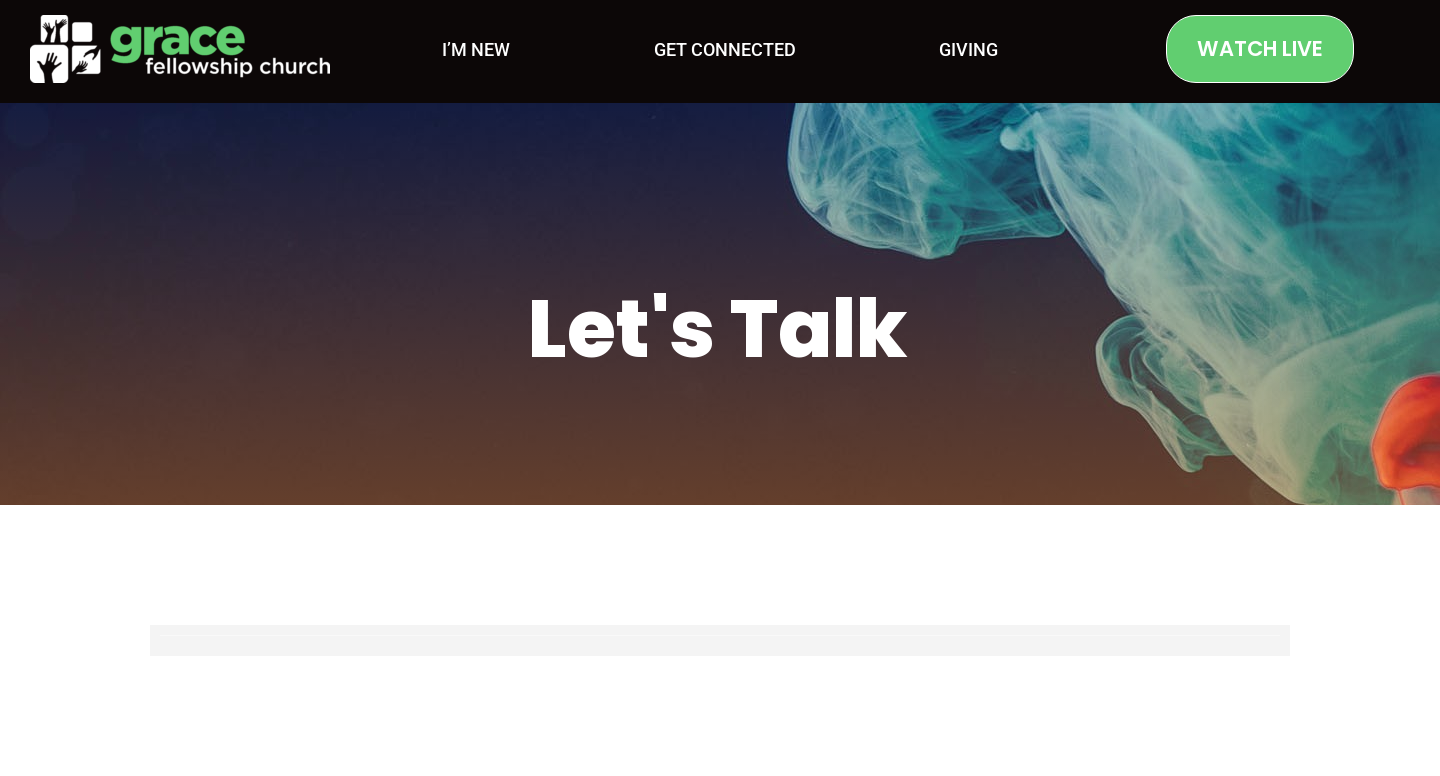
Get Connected (725, 49)
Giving (968, 49)
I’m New (476, 49)
